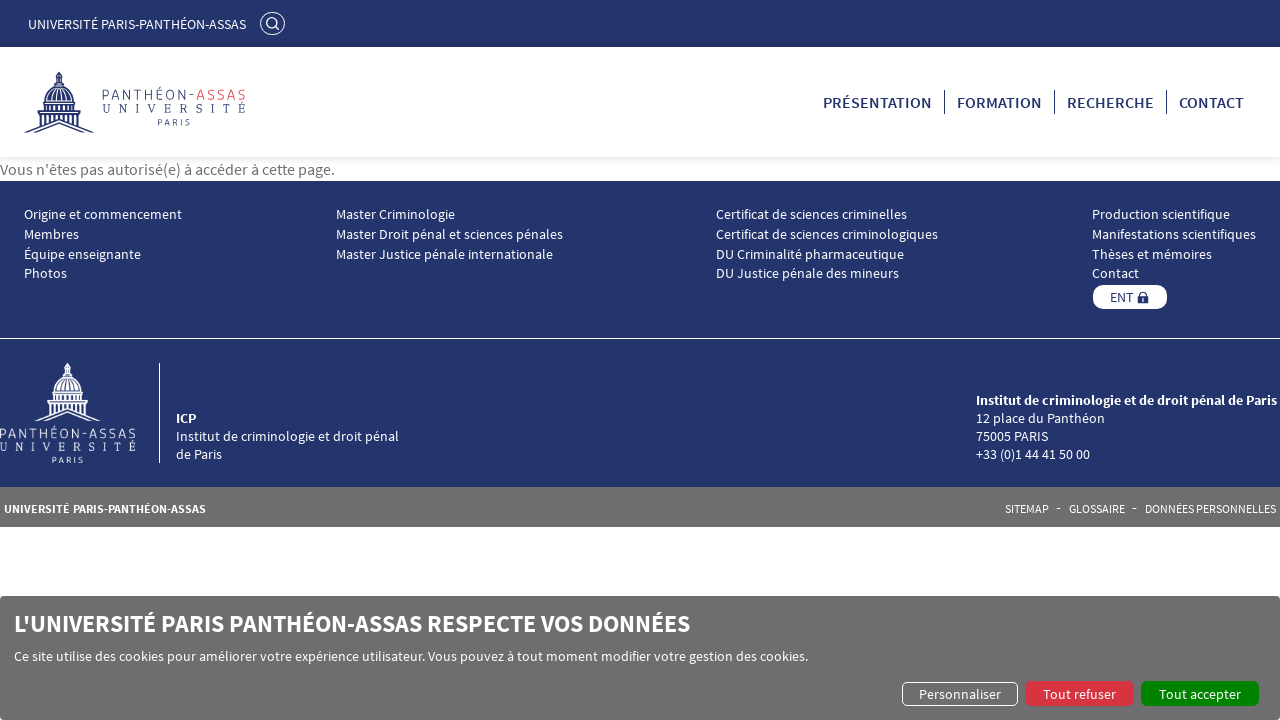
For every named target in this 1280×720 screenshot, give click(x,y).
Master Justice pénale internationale (444, 254)
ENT (1122, 297)
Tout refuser (1079, 694)
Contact (1211, 102)
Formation (999, 102)
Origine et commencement (103, 214)
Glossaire (1097, 509)
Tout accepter (1200, 694)
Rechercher (275, 23)
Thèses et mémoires (1152, 254)
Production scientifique (1161, 214)
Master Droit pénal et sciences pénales (449, 234)
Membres (51, 234)
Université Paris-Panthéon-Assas (137, 24)
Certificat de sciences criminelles (811, 214)
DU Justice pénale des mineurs (807, 273)
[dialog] (640, 658)
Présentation (877, 102)
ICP (186, 418)
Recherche (1110, 102)
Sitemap (1027, 509)
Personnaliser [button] (960, 694)
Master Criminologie (395, 214)
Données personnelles (1210, 509)
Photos (45, 273)
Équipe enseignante (82, 254)
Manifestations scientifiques (1174, 234)
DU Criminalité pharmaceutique (810, 254)
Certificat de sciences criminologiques (827, 234)
